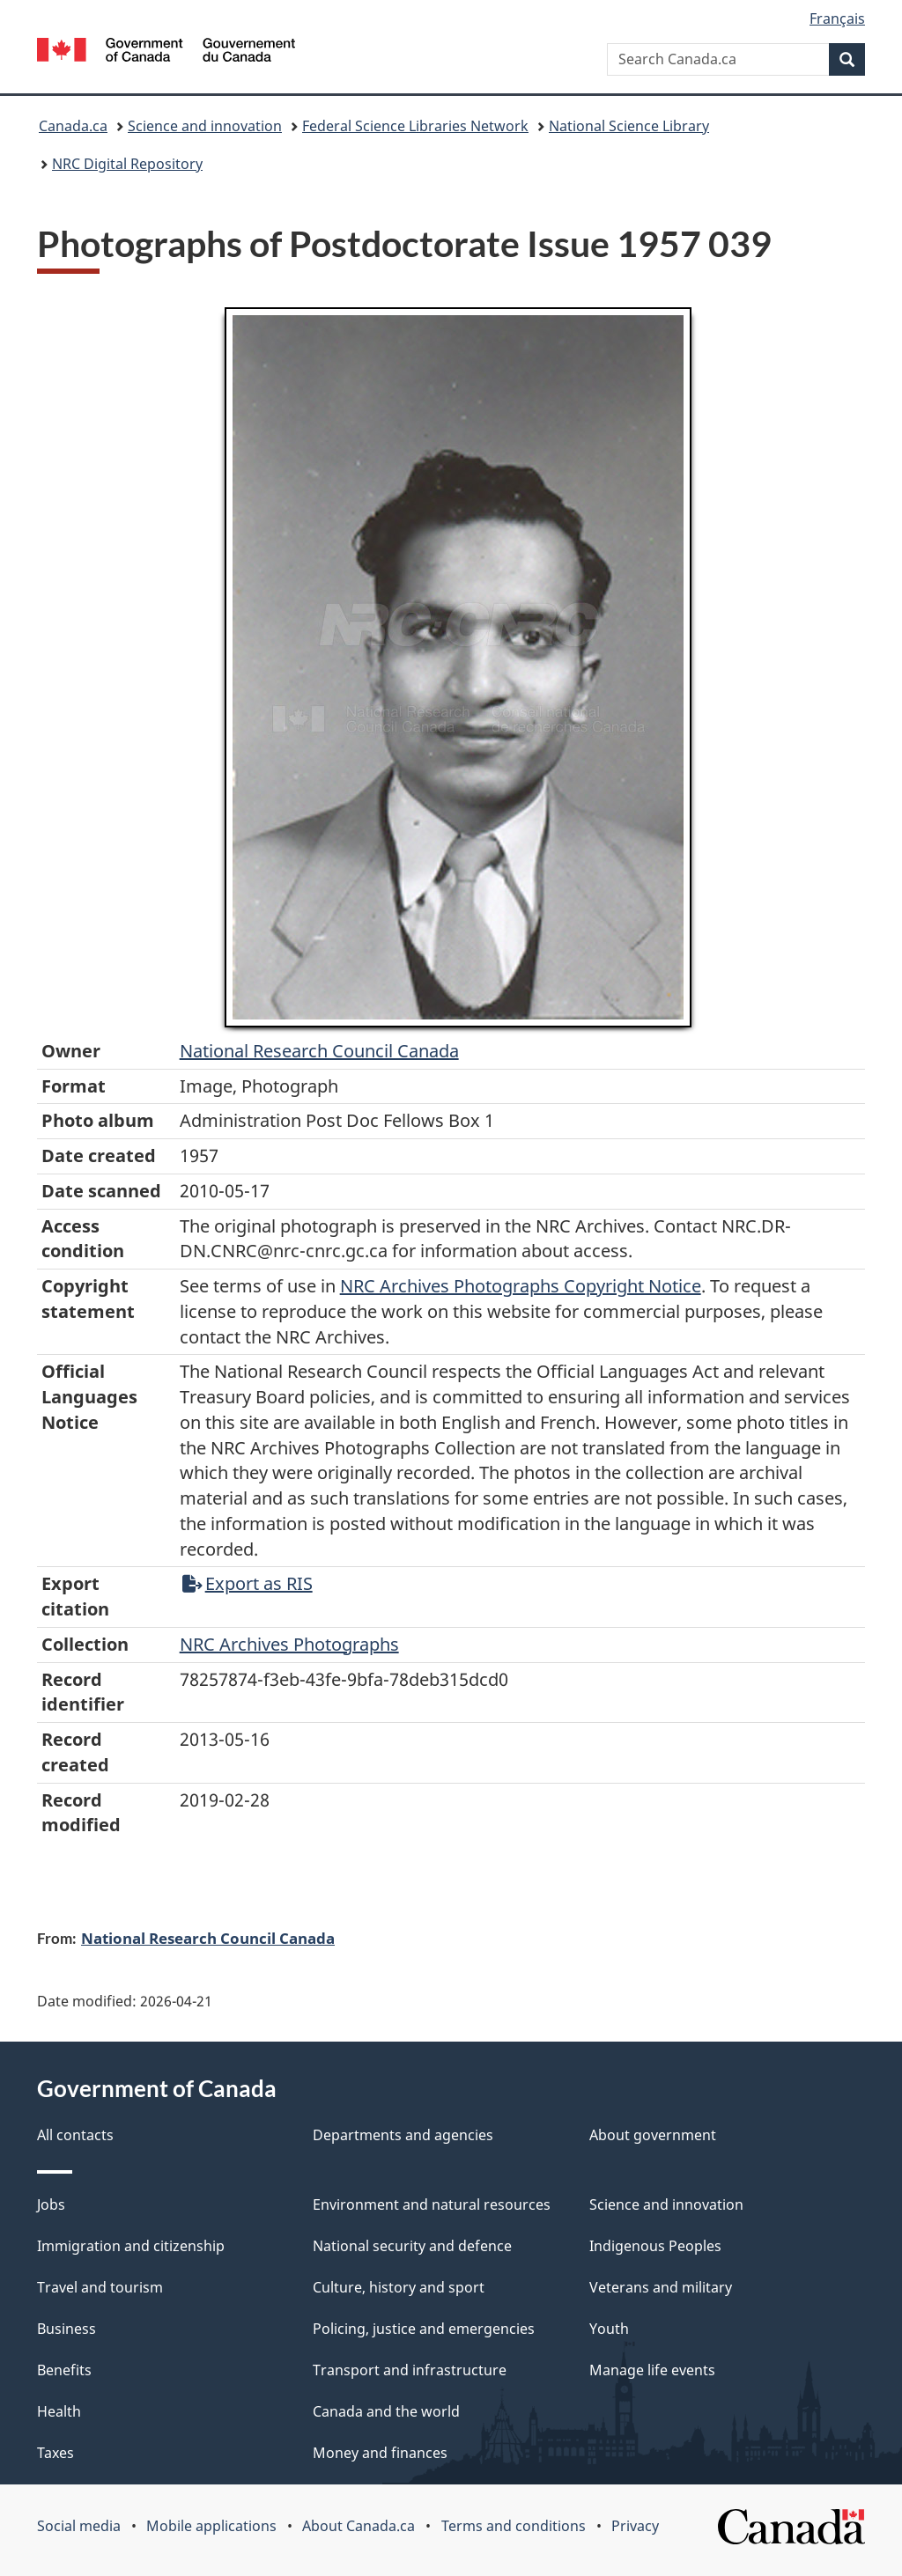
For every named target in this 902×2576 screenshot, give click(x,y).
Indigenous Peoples (655, 2246)
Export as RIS (247, 1583)
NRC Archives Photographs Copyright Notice (520, 1286)
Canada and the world (386, 2411)
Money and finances (380, 2452)
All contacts (75, 2135)
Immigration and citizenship (131, 2246)
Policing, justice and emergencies (424, 2328)
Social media (79, 2526)
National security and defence (412, 2246)
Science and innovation (205, 126)
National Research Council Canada (319, 1051)
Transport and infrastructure (409, 2370)
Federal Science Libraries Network (415, 126)
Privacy (635, 2526)
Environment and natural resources (432, 2204)
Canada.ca (73, 126)
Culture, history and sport (398, 2287)
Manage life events (652, 2370)
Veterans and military (660, 2287)
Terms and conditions (513, 2526)
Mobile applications (211, 2526)
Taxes (55, 2452)
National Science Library (629, 126)
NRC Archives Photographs (289, 1644)
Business (66, 2328)
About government (652, 2135)
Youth (609, 2328)
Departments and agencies (403, 2135)
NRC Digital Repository (127, 163)
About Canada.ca (358, 2526)
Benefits (64, 2370)
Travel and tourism (100, 2287)
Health (59, 2411)
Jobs (51, 2204)
